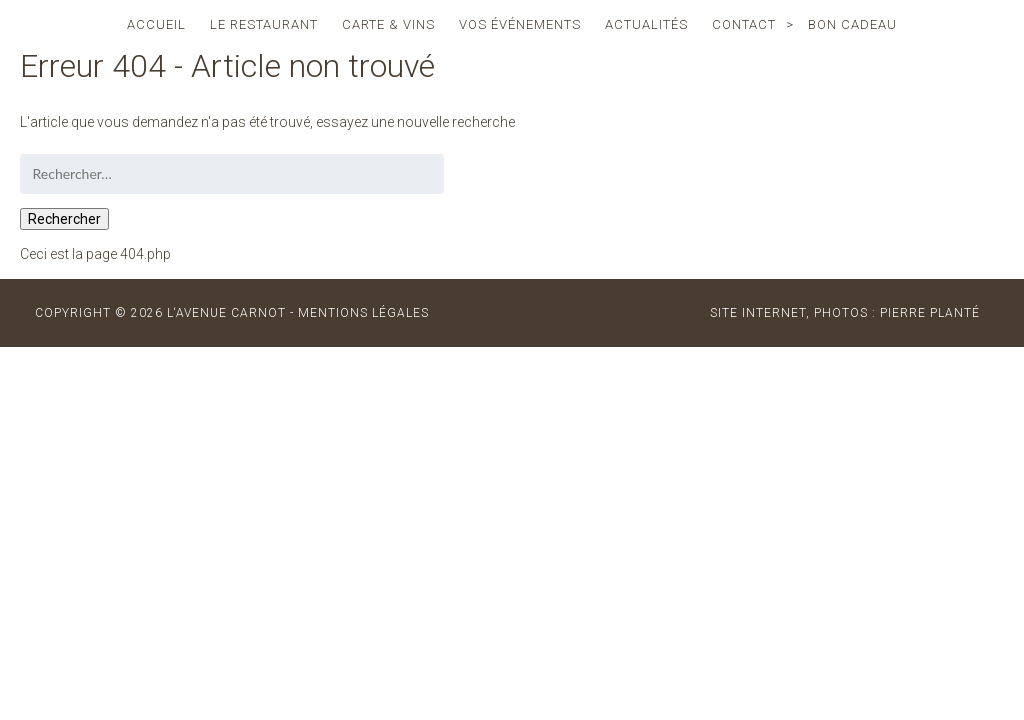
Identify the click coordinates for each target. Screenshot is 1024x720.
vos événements (520, 24)
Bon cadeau (852, 24)
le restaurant (264, 24)
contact (744, 24)
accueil (156, 24)
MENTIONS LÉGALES (363, 313)
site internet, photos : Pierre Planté (845, 313)
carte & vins (388, 24)
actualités (646, 24)
